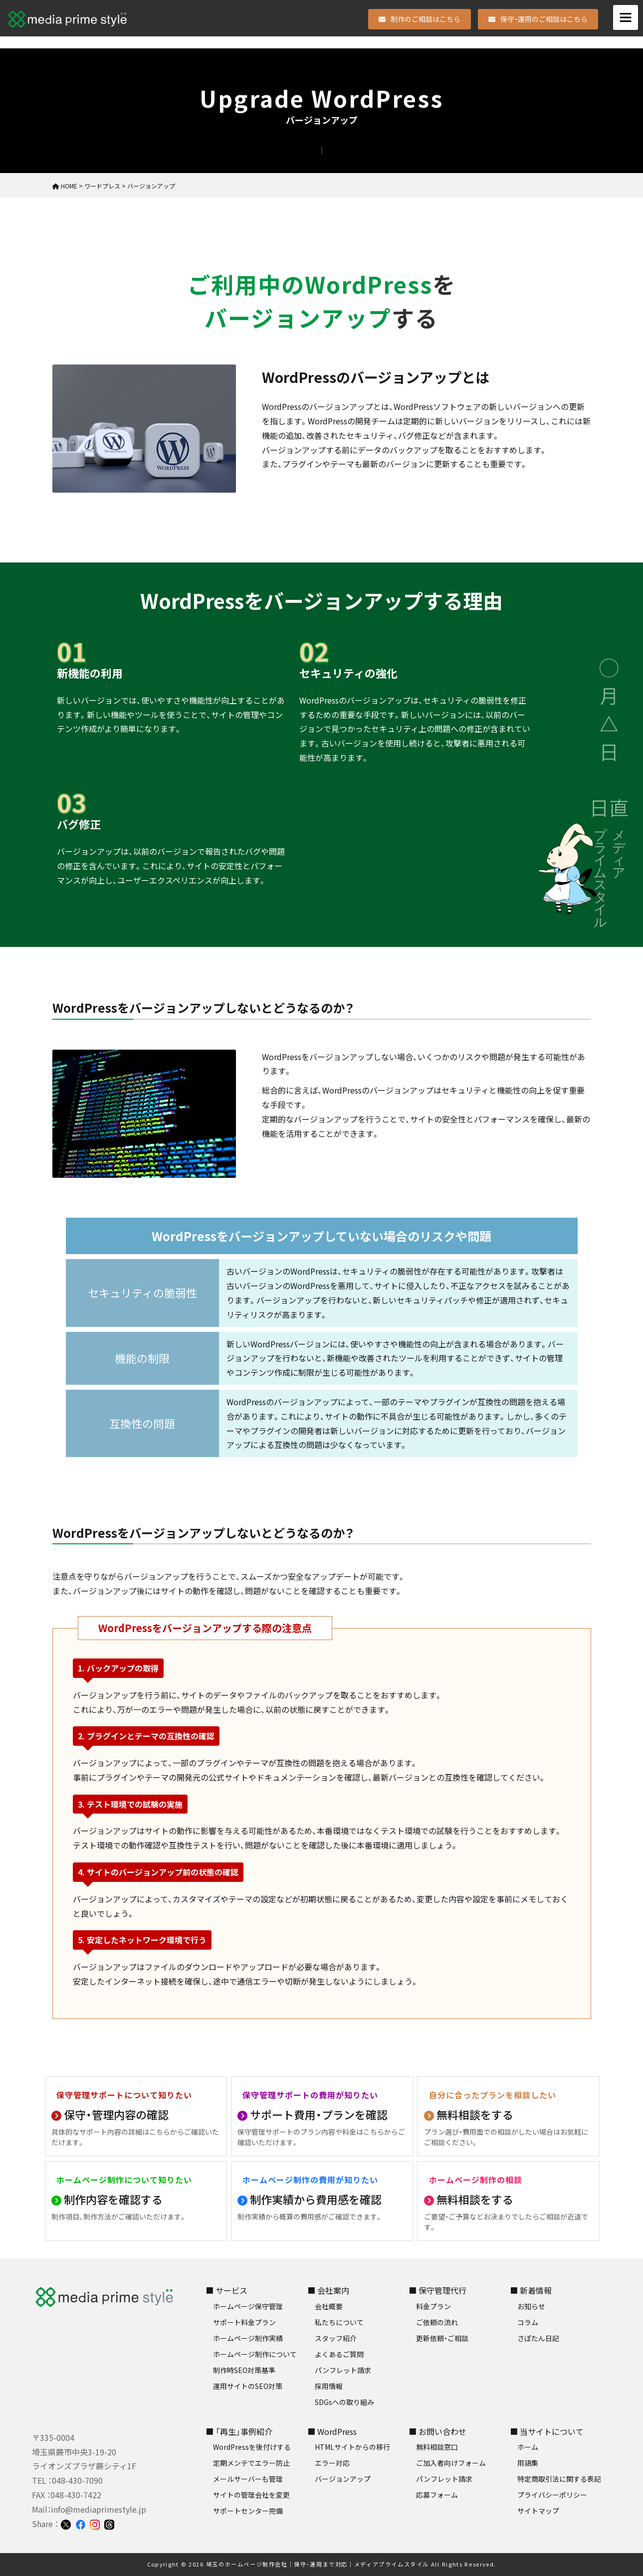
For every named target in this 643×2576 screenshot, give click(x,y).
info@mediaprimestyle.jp (98, 2509)
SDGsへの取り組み (344, 2402)
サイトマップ (538, 2511)
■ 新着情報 (531, 2290)
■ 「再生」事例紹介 (239, 2431)
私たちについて (339, 2322)
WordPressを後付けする (252, 2447)
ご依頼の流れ (437, 2322)
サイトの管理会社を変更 (251, 2495)
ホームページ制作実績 (248, 2338)
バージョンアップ (343, 2479)
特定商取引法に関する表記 (559, 2479)
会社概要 (329, 2306)
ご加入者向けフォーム (451, 2463)
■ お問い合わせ (437, 2431)
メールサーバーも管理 (248, 2479)
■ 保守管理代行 (437, 2290)
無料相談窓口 (437, 2447)
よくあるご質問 (339, 2354)
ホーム (527, 2447)
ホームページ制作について (255, 2354)
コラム (527, 2322)
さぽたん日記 (538, 2338)
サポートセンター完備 (248, 2511)
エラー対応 (332, 2463)
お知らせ (531, 2306)
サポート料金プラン (244, 2322)
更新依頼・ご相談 (442, 2338)
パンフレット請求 (343, 2370)
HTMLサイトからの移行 (352, 2447)
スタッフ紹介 (336, 2338)
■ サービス (226, 2290)
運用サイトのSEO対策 (247, 2386)
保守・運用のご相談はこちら (538, 19)
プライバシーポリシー (552, 2495)
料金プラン (433, 2306)
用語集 (527, 2463)
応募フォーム (437, 2495)
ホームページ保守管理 (248, 2306)
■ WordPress (332, 2431)
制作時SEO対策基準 (244, 2370)
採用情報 (329, 2386)
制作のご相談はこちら (419, 19)
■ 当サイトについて (547, 2431)
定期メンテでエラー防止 (251, 2463)
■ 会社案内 (328, 2290)
